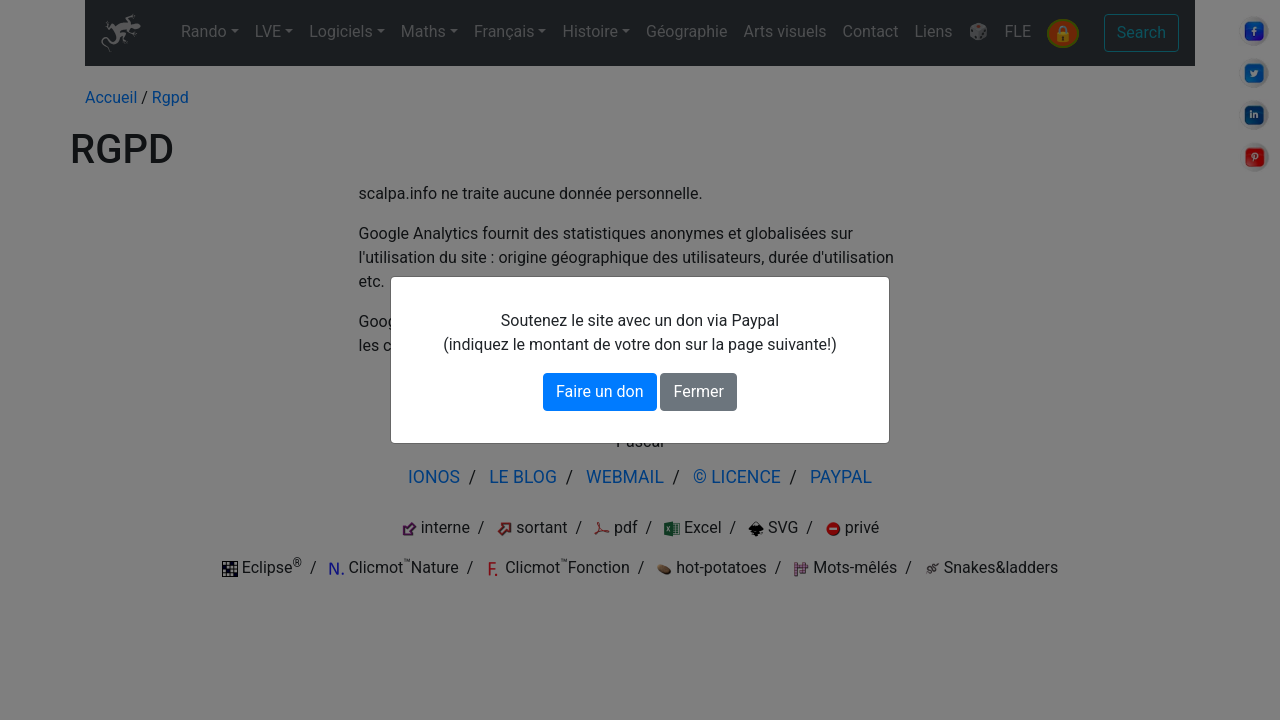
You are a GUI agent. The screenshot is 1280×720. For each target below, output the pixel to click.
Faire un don (600, 391)
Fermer (698, 391)
